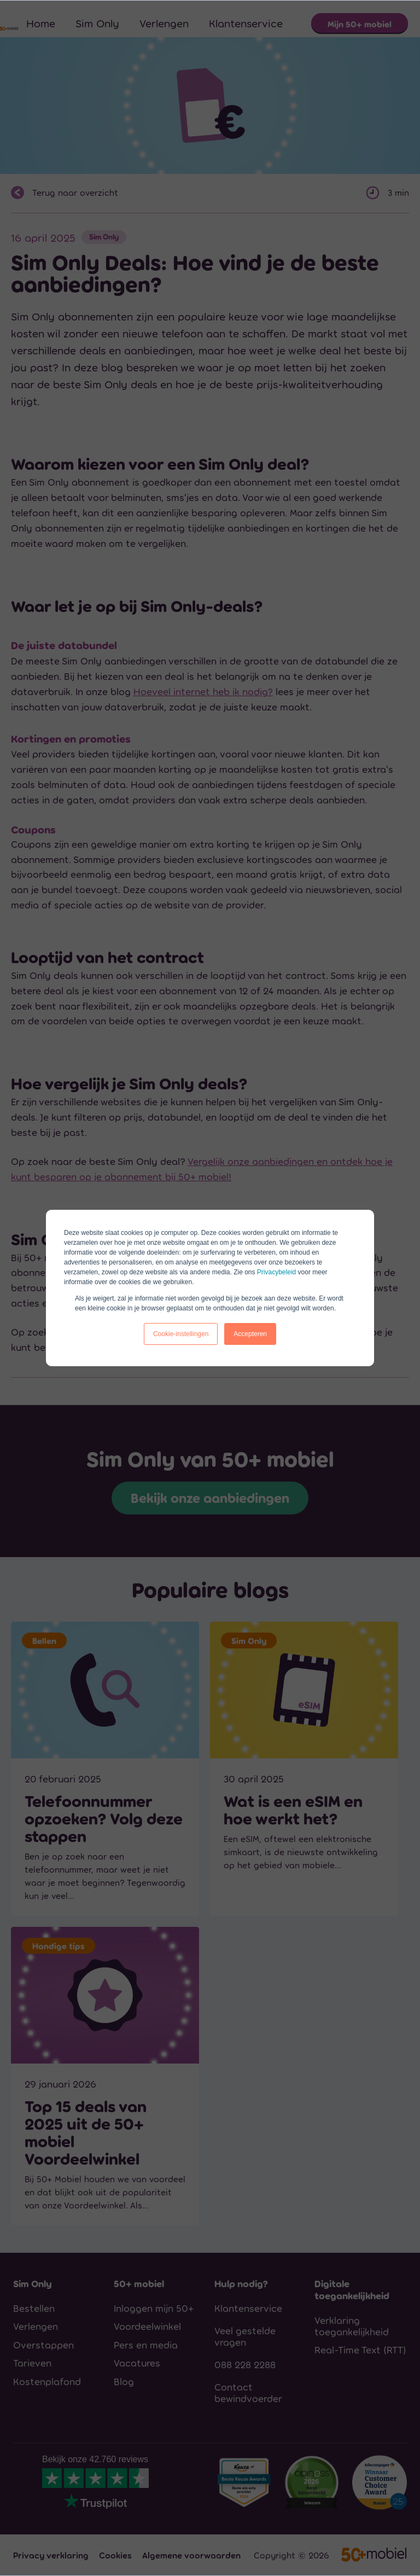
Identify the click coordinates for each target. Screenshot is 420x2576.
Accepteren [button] (250, 1334)
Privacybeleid (276, 1272)
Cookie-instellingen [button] (180, 1334)
